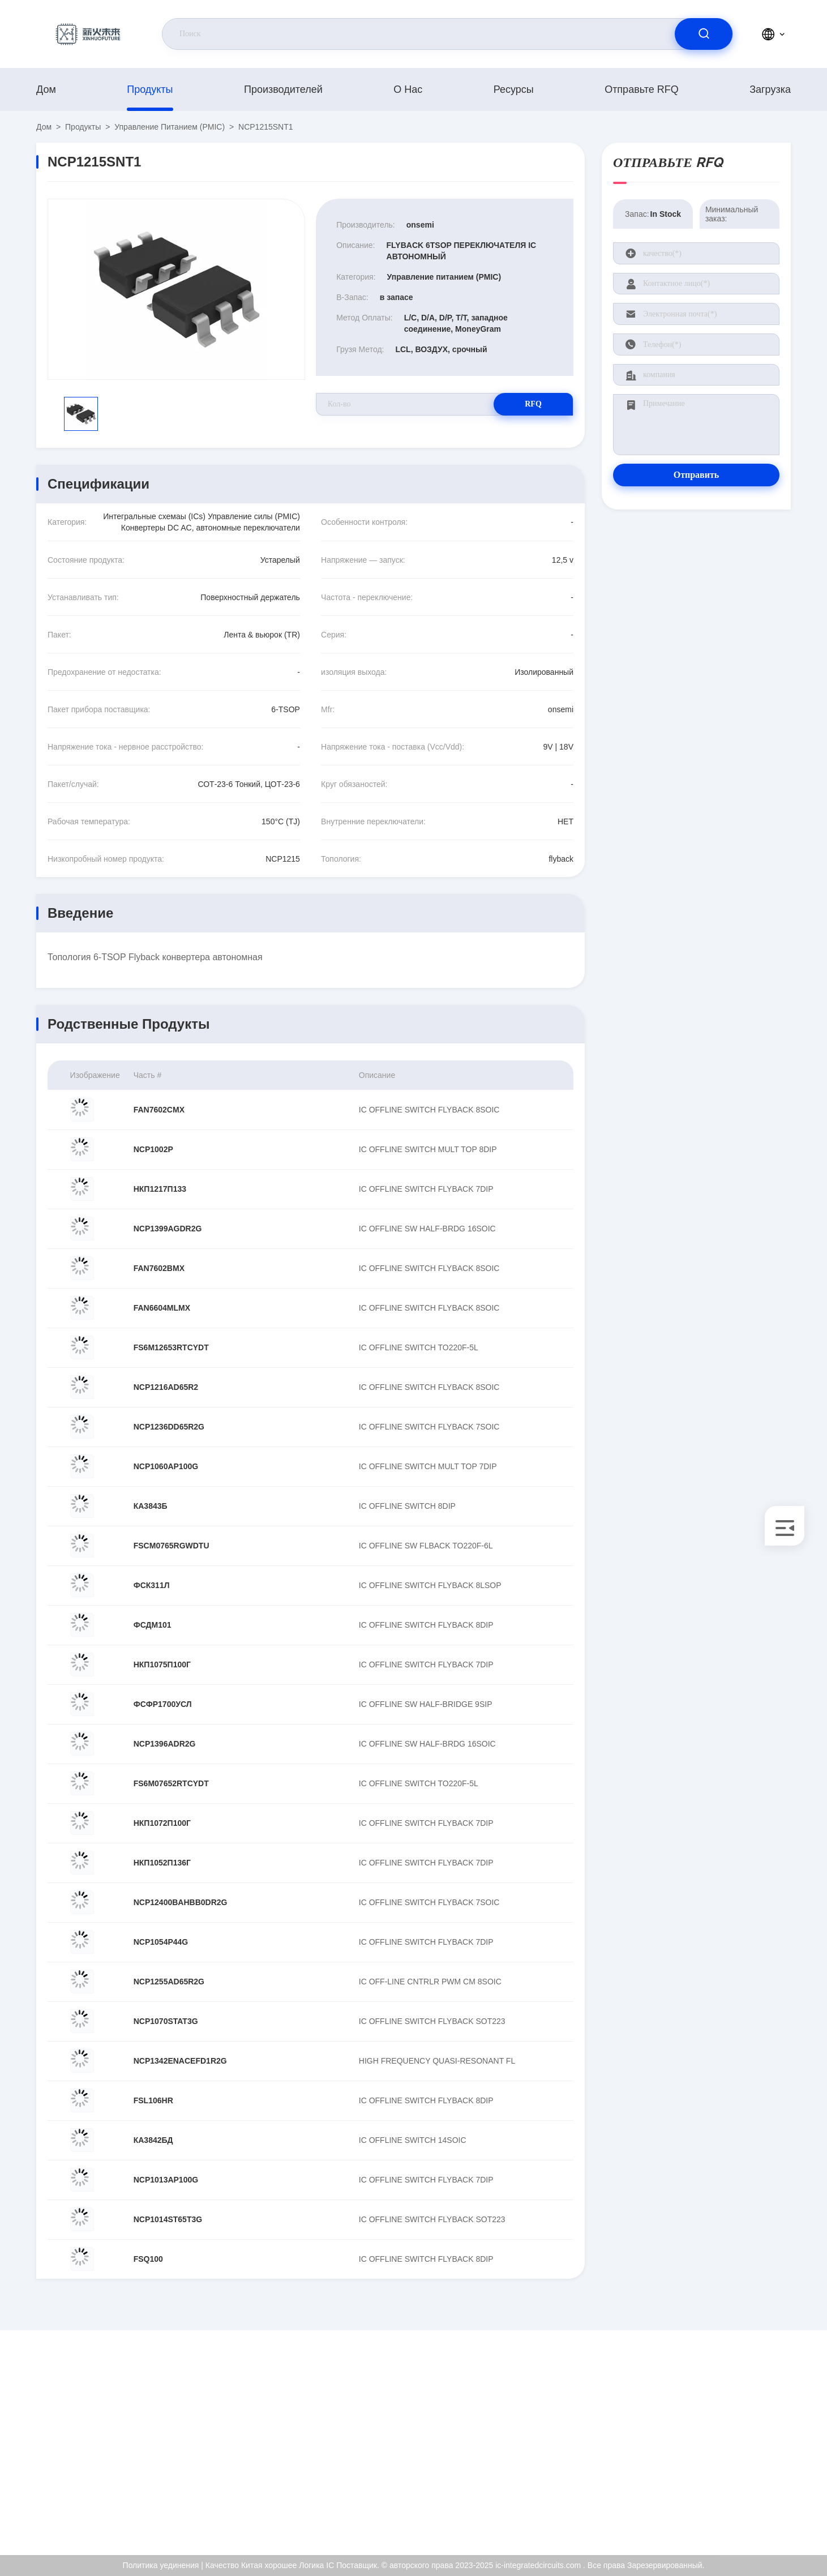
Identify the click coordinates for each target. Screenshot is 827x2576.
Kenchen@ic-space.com (126, 2452)
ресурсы (514, 89)
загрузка (770, 89)
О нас (407, 89)
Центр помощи (741, 2512)
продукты (150, 89)
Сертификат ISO (744, 2439)
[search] (703, 34)
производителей (283, 89)
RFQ (533, 404)
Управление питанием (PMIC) (169, 126)
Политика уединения (752, 2488)
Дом (46, 89)
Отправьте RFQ (642, 89)
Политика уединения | (163, 2565)
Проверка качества (749, 2463)
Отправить (696, 475)
